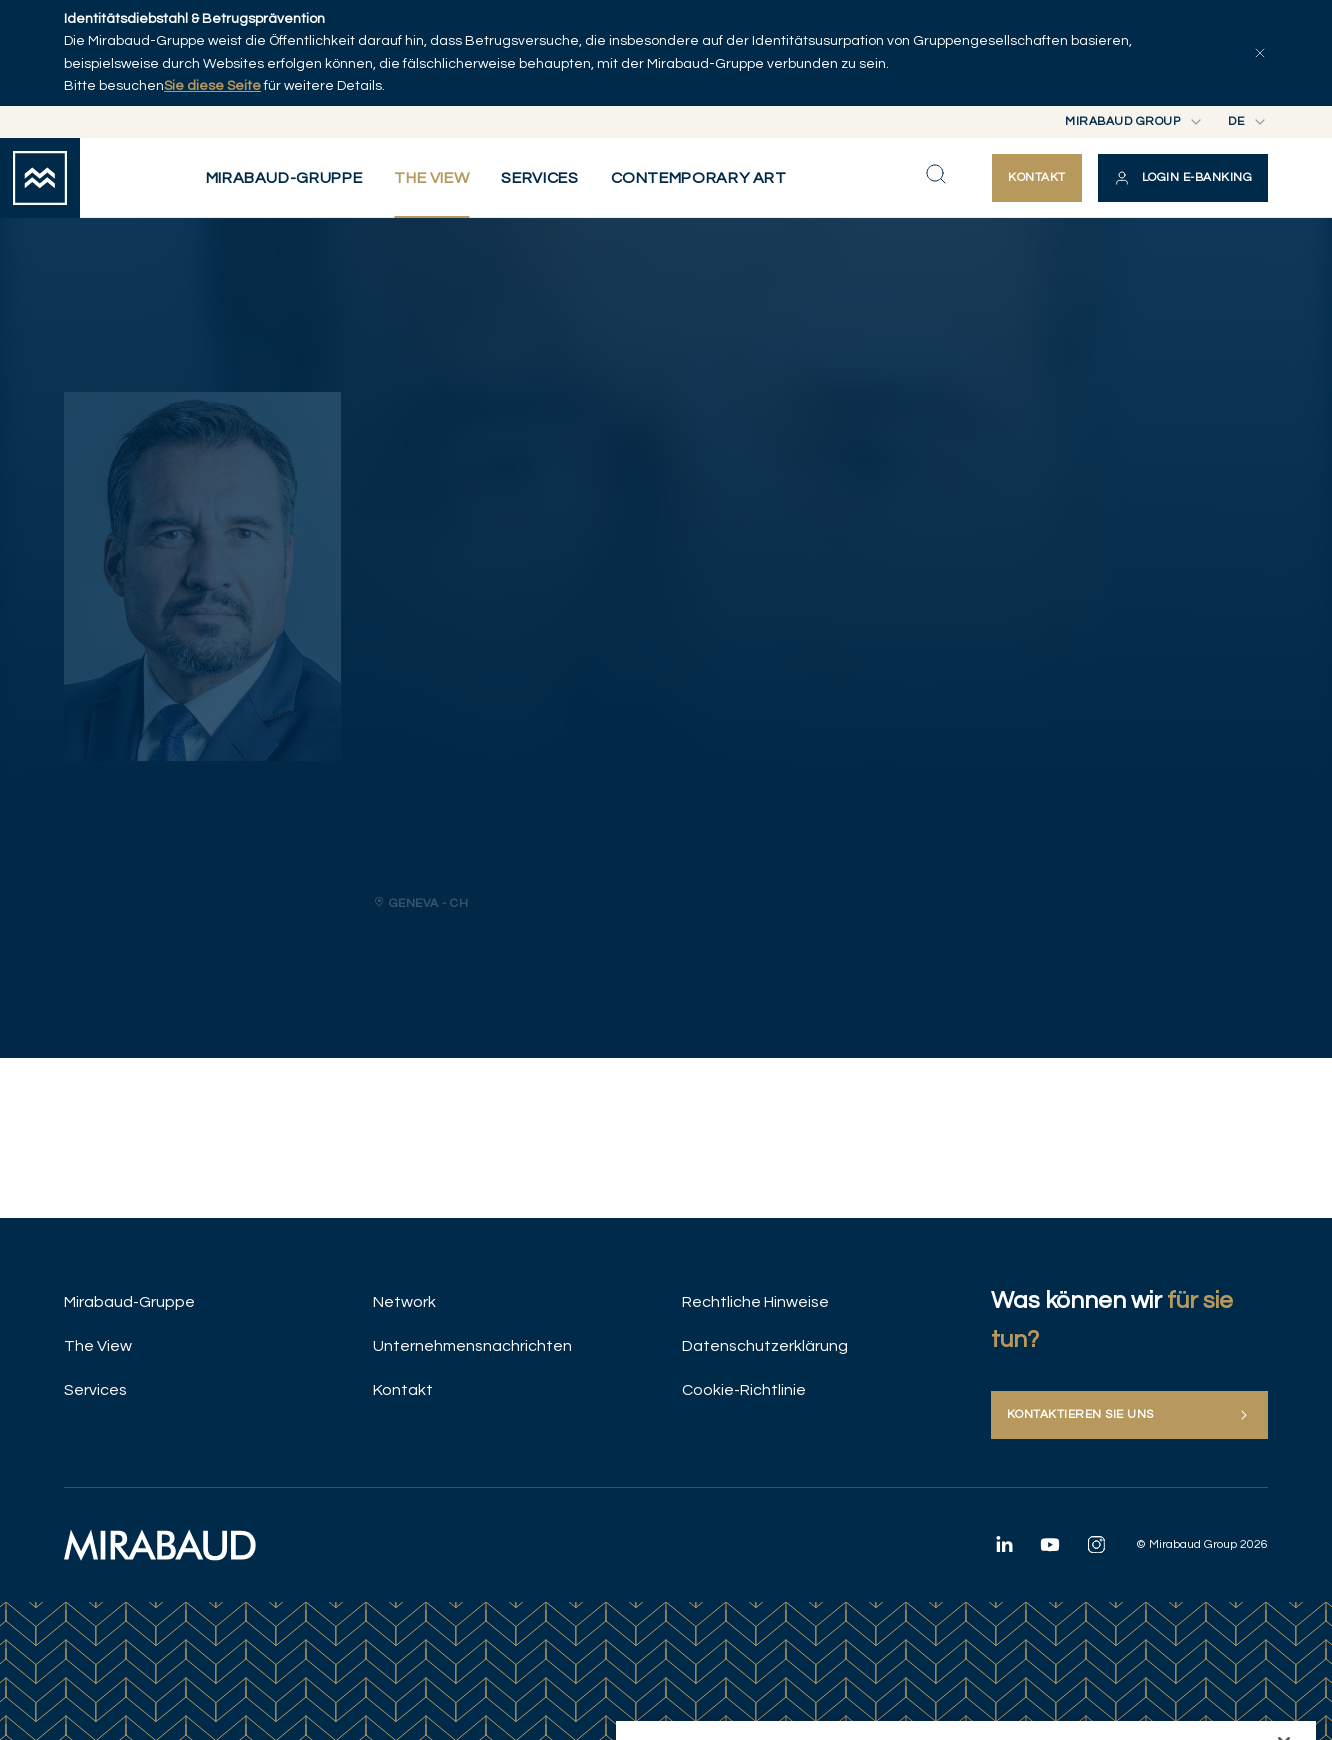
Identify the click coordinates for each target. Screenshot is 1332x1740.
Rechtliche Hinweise (755, 1302)
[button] (1183, 178)
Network (404, 1302)
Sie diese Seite (212, 86)
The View (98, 1346)
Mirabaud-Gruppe (129, 1302)
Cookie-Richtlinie (744, 1390)
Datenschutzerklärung (765, 1346)
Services (95, 1390)
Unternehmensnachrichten (472, 1346)
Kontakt (403, 1390)
